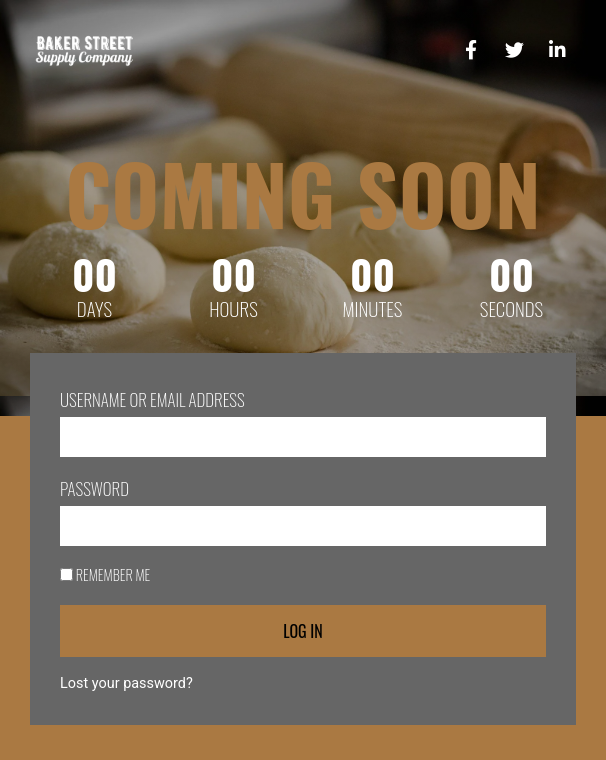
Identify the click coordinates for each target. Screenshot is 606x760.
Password (94, 488)
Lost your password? (126, 683)
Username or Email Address (152, 399)
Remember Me (105, 574)
